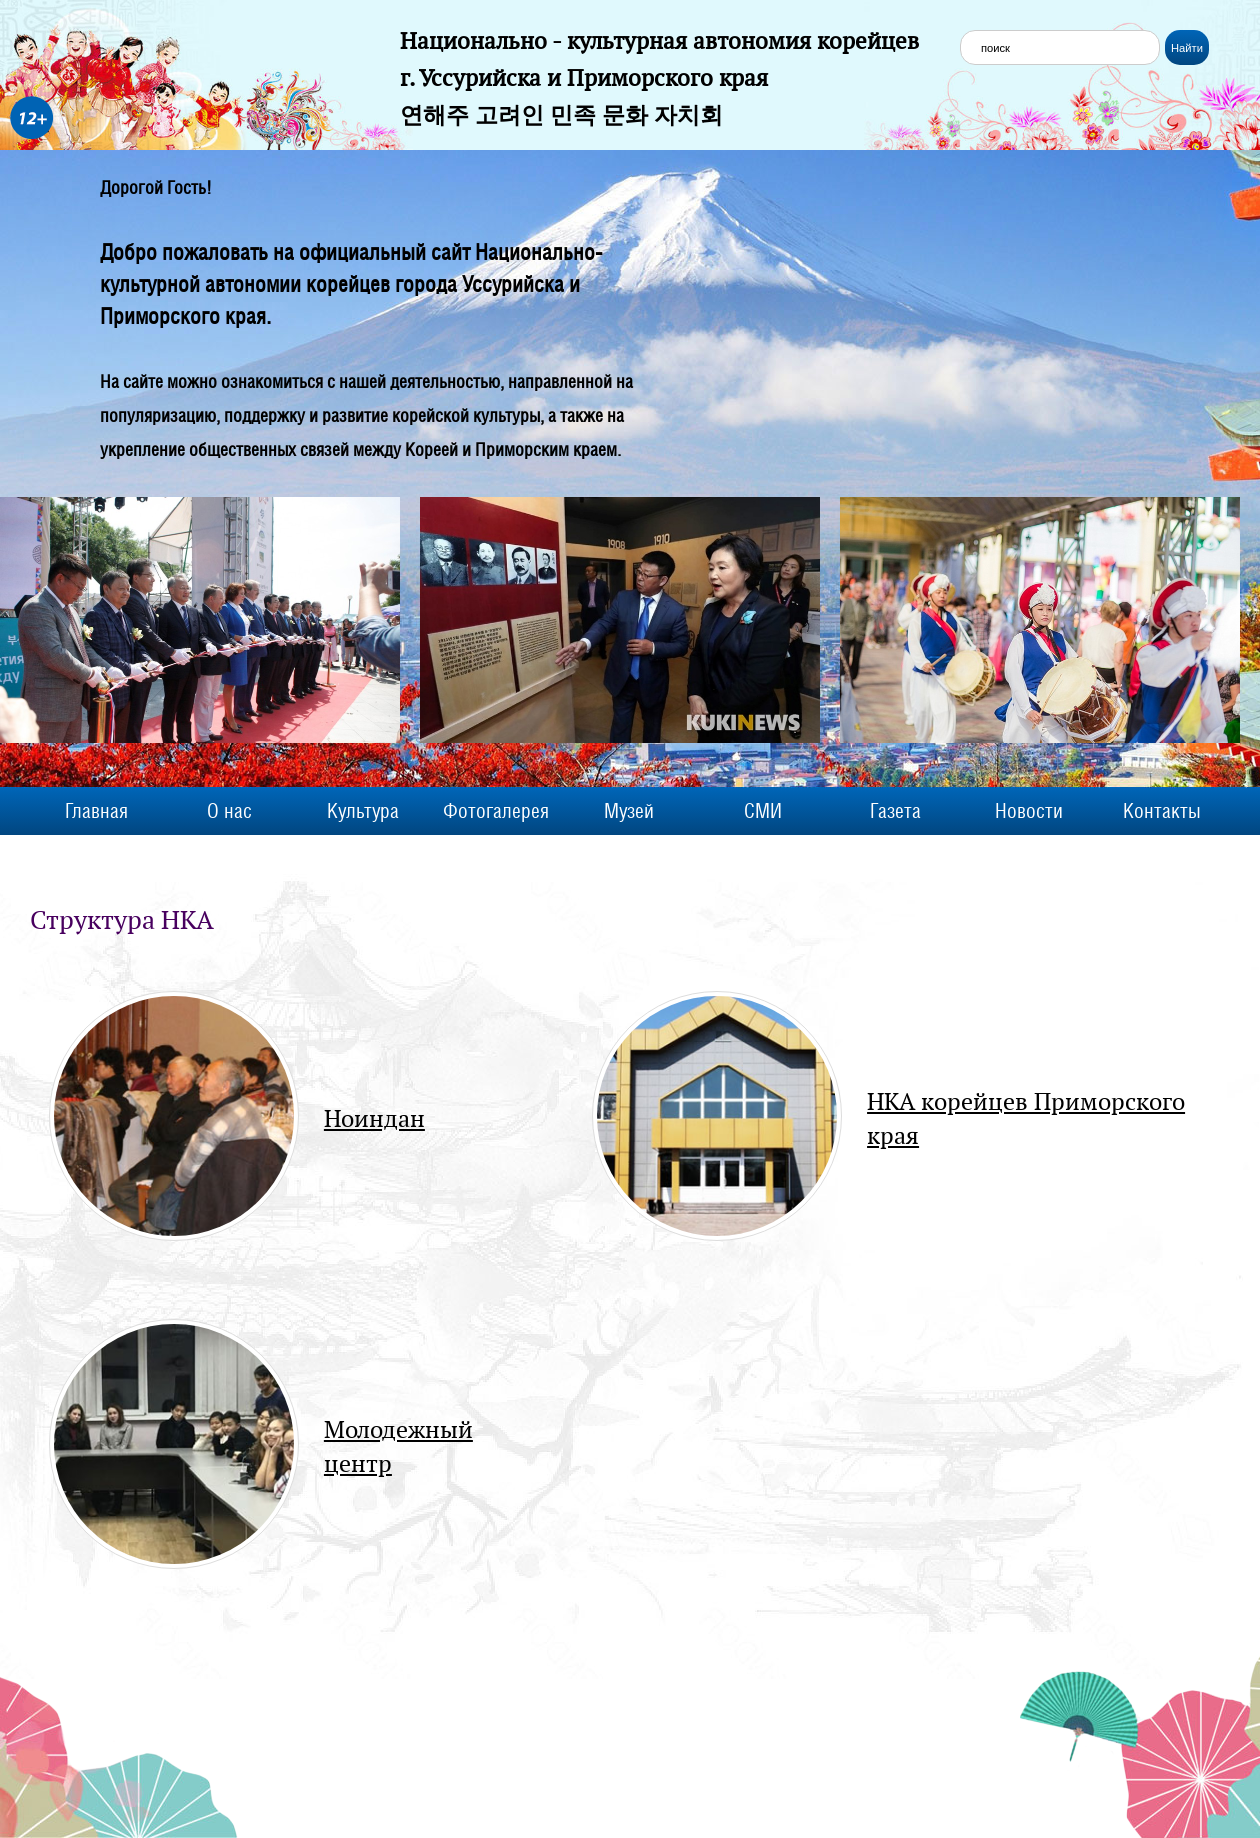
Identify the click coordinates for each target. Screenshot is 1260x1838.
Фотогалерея (496, 811)
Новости (1029, 811)
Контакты (1162, 811)
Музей (629, 811)
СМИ (763, 811)
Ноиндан (374, 1118)
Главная (96, 811)
